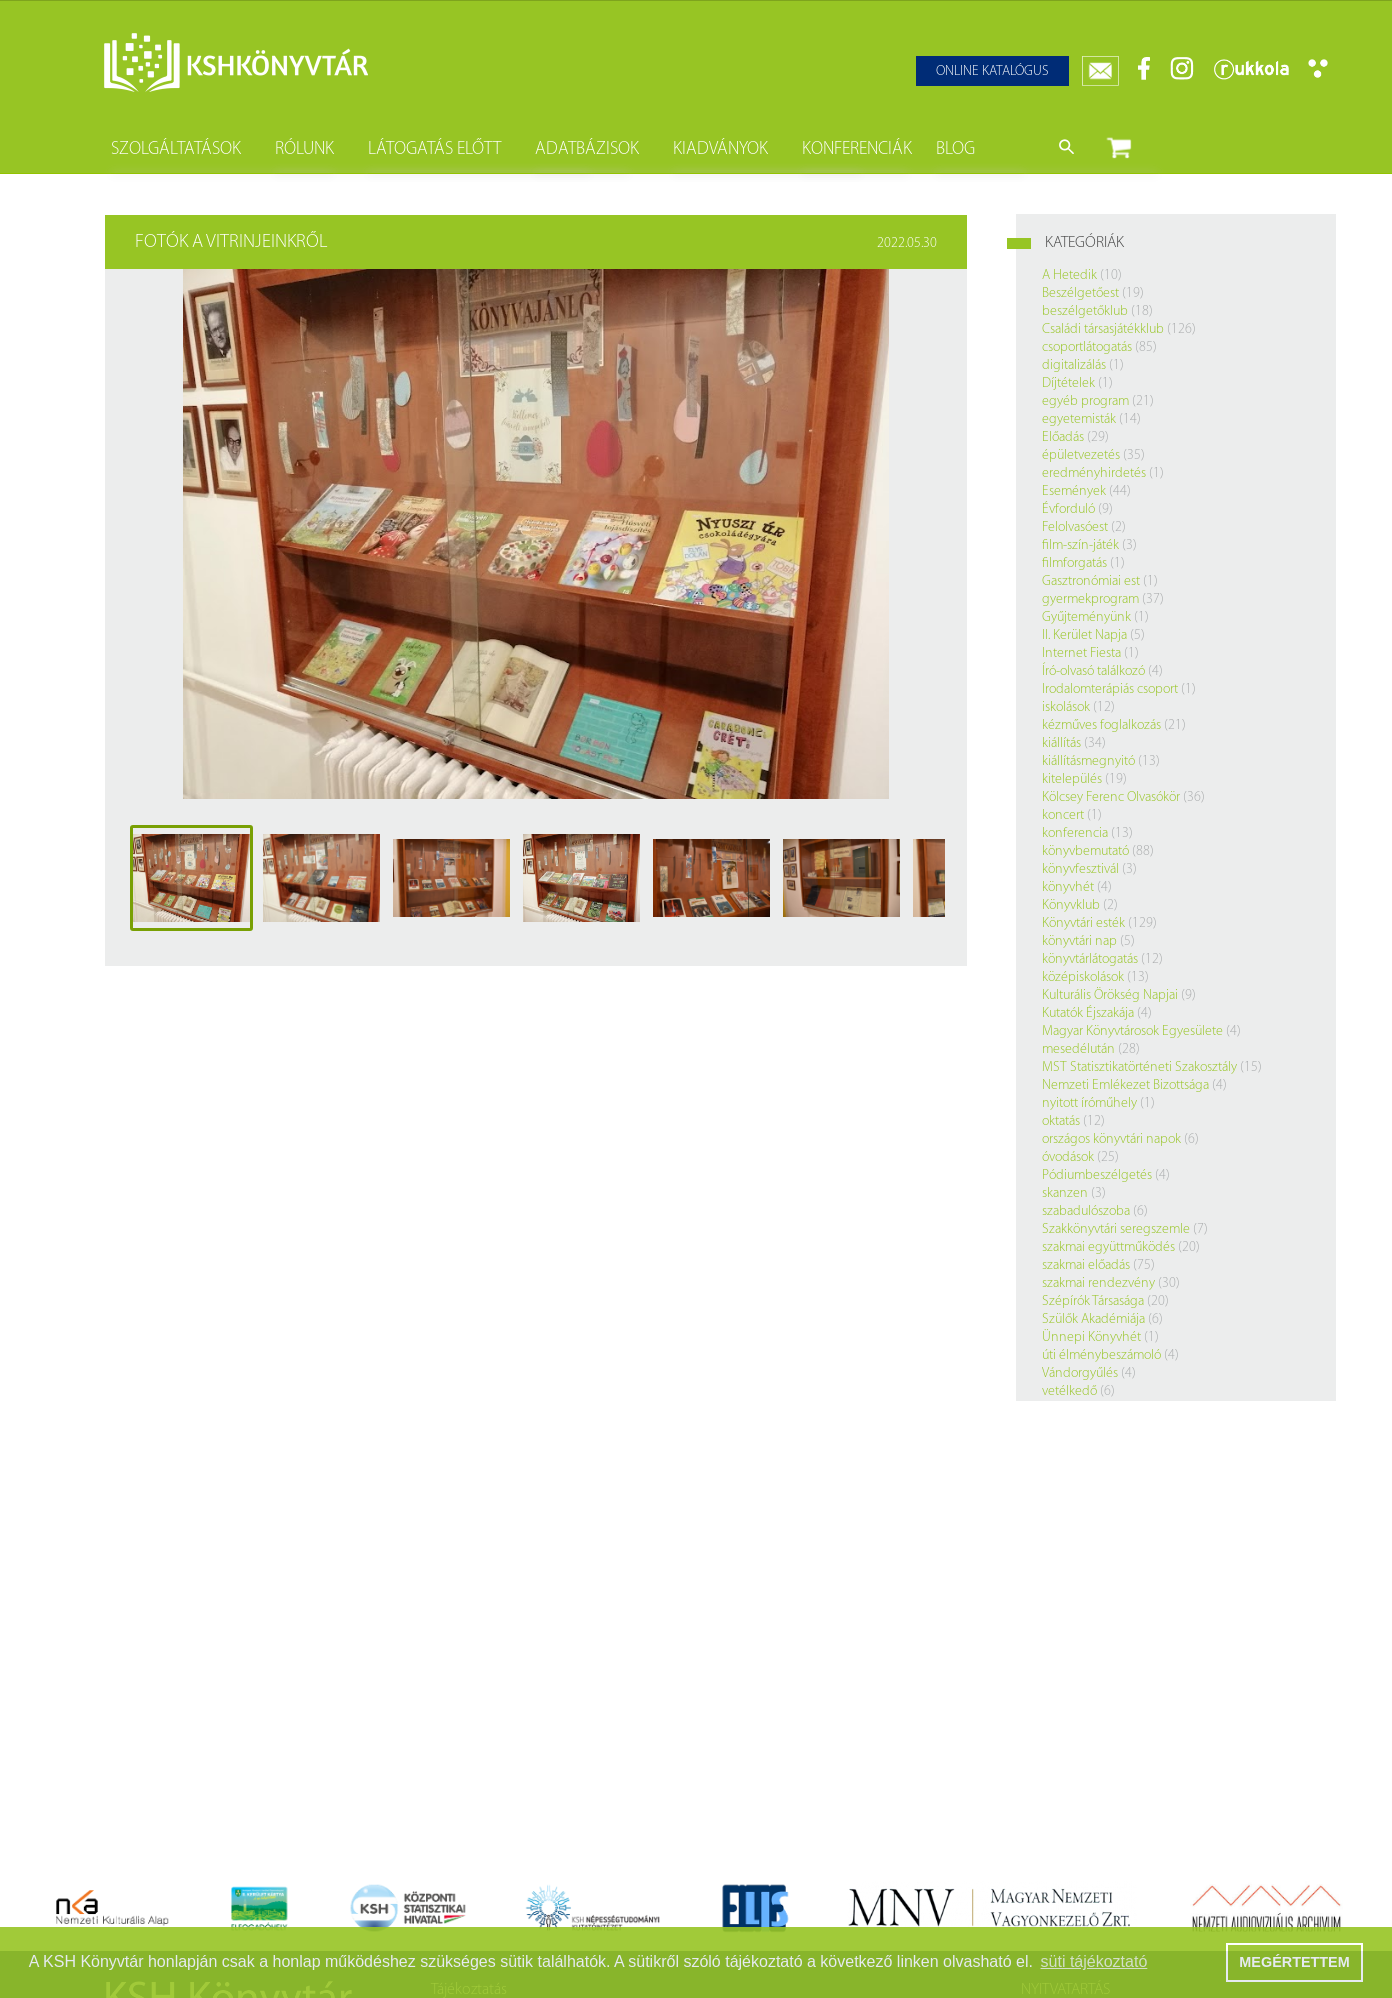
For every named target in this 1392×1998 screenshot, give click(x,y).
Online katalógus (992, 71)
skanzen (1065, 1193)
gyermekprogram (1090, 599)
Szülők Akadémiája (1093, 1319)
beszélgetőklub (1085, 311)
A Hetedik (1069, 275)
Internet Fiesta (1081, 653)
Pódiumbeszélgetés (1097, 1175)
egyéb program (1085, 401)
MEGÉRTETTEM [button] (1294, 1962)
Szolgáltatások (176, 149)
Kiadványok (720, 149)
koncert (1063, 815)
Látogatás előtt (434, 149)
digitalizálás (1074, 365)
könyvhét (1068, 887)
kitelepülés (1072, 779)
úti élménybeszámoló (1101, 1355)
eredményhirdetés (1094, 473)
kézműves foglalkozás (1101, 725)
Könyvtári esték (1083, 923)
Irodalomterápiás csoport (1110, 689)
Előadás (1063, 437)
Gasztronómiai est (1091, 581)
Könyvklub (1071, 905)
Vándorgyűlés (1080, 1373)
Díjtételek (1068, 383)
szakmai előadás (1086, 1265)
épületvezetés (1081, 455)
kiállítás (1061, 743)
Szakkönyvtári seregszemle (1116, 1229)
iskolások (1066, 707)
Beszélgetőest (1080, 293)
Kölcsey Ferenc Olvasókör (1111, 797)
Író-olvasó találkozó (1093, 671)
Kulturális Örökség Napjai (1110, 995)
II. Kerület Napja (1084, 635)
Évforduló (1068, 509)
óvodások (1068, 1157)
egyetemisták (1079, 419)
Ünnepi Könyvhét (1091, 1337)
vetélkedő (1069, 1391)
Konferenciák (857, 149)
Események (1074, 491)
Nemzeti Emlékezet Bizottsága (1125, 1085)
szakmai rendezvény (1098, 1283)
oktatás (1061, 1121)
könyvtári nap (1079, 941)
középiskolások (1083, 977)
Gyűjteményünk (1086, 617)
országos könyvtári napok (1111, 1139)
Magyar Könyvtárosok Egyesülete (1132, 1031)
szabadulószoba (1086, 1211)
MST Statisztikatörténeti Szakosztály (1139, 1067)
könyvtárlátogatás (1090, 959)
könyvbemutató (1085, 851)
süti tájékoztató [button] (1094, 1961)
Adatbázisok (587, 149)
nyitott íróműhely (1089, 1103)
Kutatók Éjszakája (1088, 1013)
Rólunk (304, 149)
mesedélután (1078, 1049)
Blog (955, 149)
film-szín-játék (1080, 545)
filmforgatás (1074, 563)
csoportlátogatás (1087, 347)
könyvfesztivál (1080, 869)
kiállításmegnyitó (1088, 761)
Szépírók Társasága (1093, 1301)
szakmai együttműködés (1108, 1247)
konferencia (1075, 833)
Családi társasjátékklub (1103, 329)
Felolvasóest (1075, 527)
